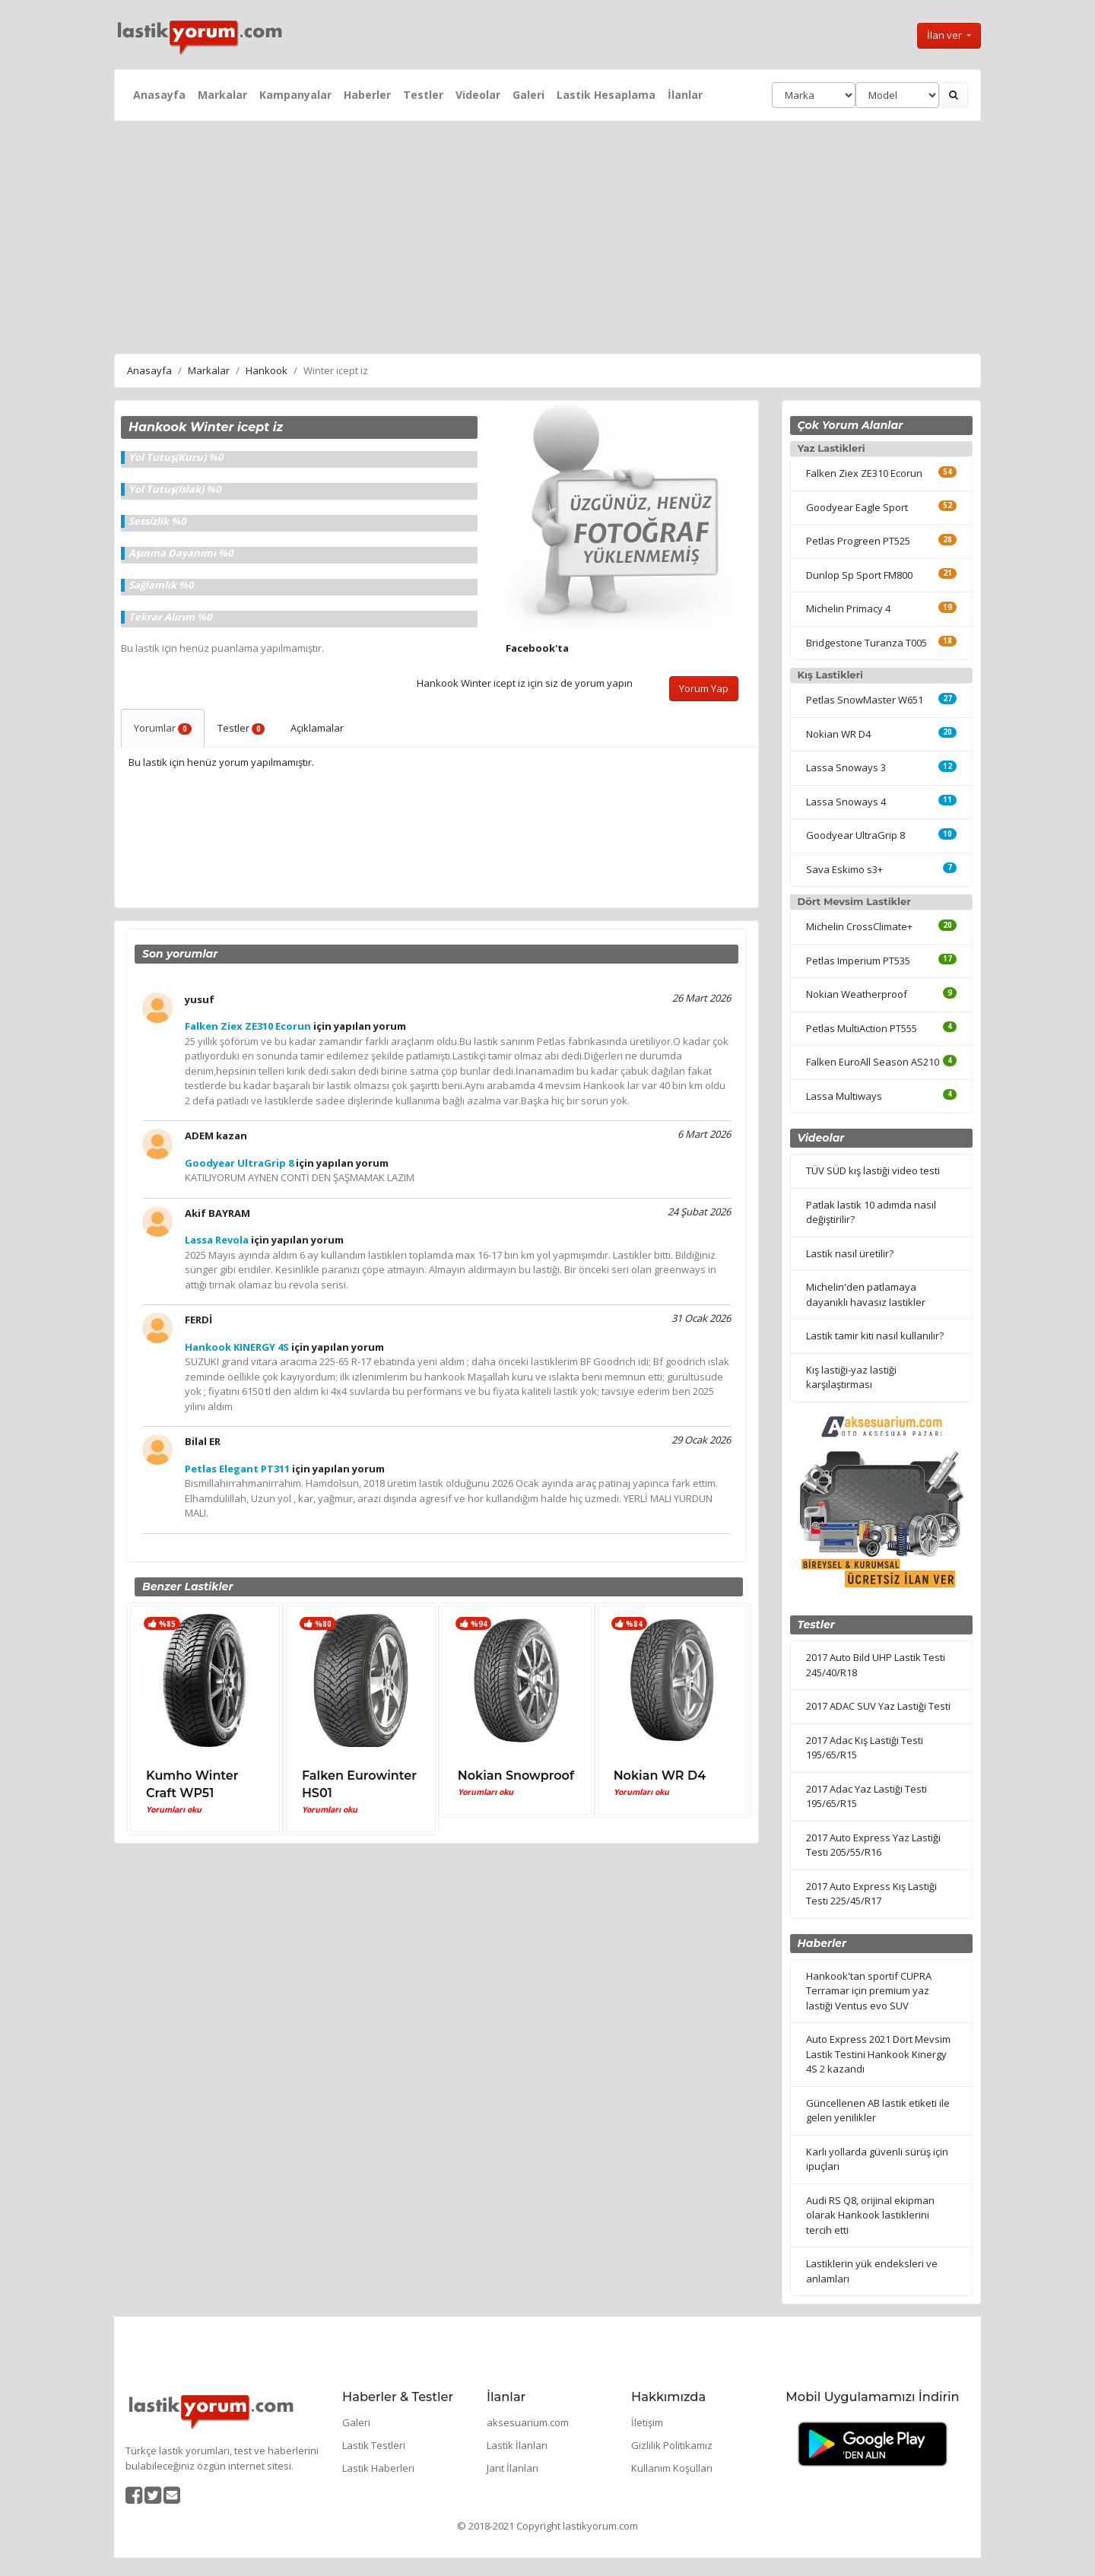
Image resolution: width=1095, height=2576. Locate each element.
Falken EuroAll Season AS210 (872, 1062)
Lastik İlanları (517, 2445)
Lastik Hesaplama (606, 94)
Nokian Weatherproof (856, 994)
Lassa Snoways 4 (846, 801)
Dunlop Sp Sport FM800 (859, 575)
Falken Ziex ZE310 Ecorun (864, 473)
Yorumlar (163, 728)
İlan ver (945, 35)
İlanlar (685, 94)
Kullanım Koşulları (672, 2468)
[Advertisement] (547, 235)
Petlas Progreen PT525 (858, 541)
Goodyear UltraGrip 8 (855, 835)
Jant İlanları (512, 2468)
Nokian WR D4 (660, 1775)
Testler (423, 94)
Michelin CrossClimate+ (859, 926)
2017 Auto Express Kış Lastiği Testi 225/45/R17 (871, 1893)
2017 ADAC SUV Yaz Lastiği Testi (878, 1706)
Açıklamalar (317, 728)
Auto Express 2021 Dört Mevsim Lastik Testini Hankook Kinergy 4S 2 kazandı (878, 2054)
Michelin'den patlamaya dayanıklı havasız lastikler (865, 1294)
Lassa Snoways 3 (846, 767)
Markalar (222, 94)
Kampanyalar (295, 94)
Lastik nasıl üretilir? (849, 1253)
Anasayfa (159, 94)
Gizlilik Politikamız (672, 2445)
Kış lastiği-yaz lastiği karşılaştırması (851, 1377)
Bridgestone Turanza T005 (866, 643)
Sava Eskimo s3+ (844, 869)
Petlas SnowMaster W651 (864, 700)
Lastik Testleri (373, 2445)
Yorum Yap (703, 688)
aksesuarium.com (528, 2422)
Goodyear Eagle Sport (857, 507)
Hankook (266, 370)
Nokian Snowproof (516, 1775)
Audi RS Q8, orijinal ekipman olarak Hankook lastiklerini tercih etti (870, 2215)
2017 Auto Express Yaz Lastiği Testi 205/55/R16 (873, 1845)
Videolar (477, 94)
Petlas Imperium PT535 (858, 960)
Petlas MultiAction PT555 (861, 1028)
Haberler (367, 94)
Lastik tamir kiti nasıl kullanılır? (875, 1335)
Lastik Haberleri (378, 2468)
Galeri (528, 94)
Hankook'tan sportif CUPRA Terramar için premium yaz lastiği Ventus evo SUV (869, 1990)
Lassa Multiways (844, 1096)
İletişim (647, 2422)
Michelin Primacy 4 (848, 608)
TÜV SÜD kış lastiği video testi (873, 1170)
